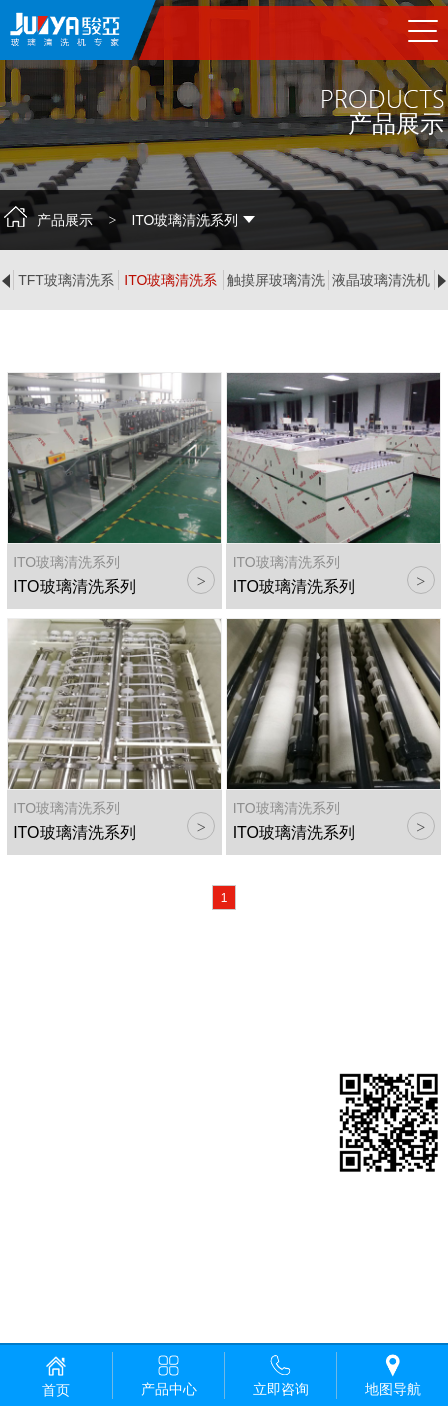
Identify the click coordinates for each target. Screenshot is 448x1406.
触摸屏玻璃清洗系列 (276, 281)
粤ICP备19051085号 (72, 1280)
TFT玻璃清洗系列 (66, 281)
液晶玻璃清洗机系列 (381, 281)
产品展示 (65, 220)
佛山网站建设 (116, 1304)
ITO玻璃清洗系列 (170, 281)
